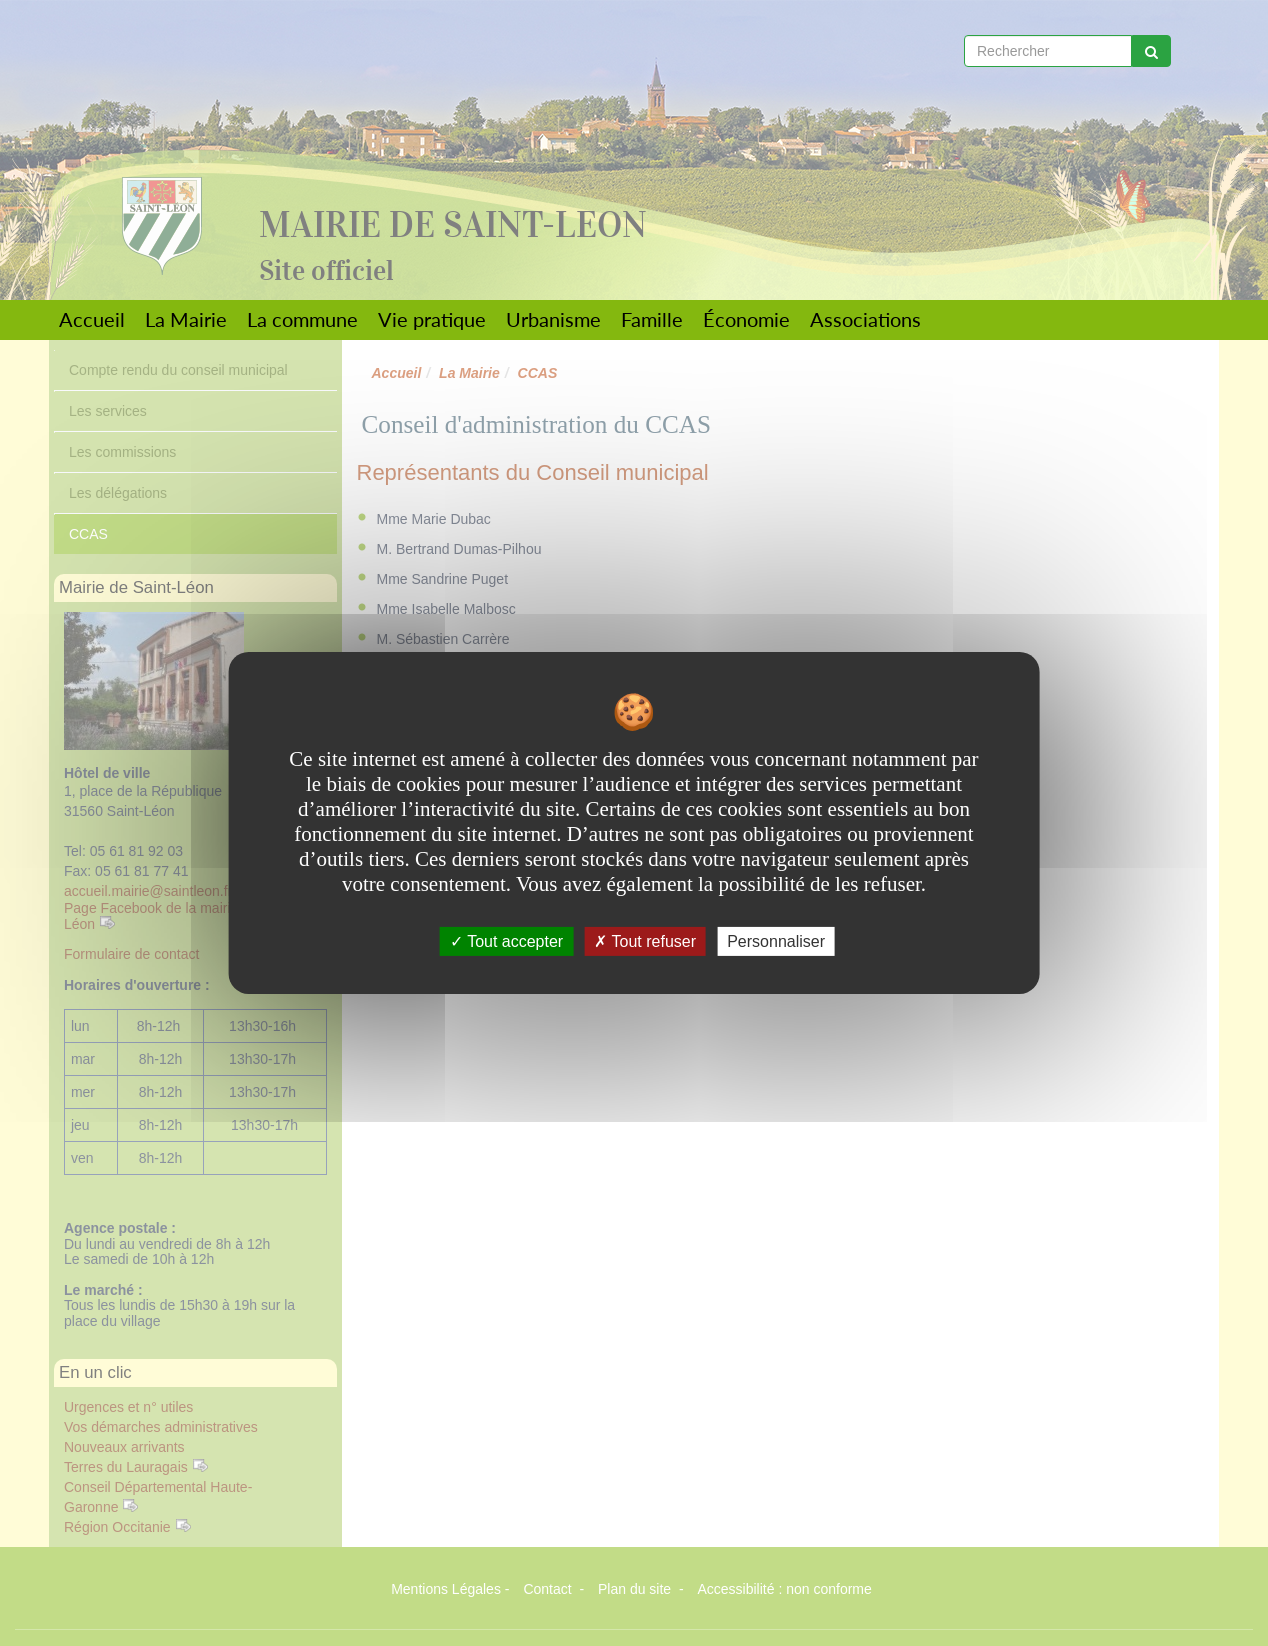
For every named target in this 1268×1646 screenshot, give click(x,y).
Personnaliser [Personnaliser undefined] (776, 941)
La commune (302, 319)
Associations (865, 319)
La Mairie (186, 319)
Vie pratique (432, 319)
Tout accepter (506, 941)
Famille (652, 319)
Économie (746, 319)
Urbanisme (553, 319)
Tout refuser (645, 941)
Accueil (92, 319)
